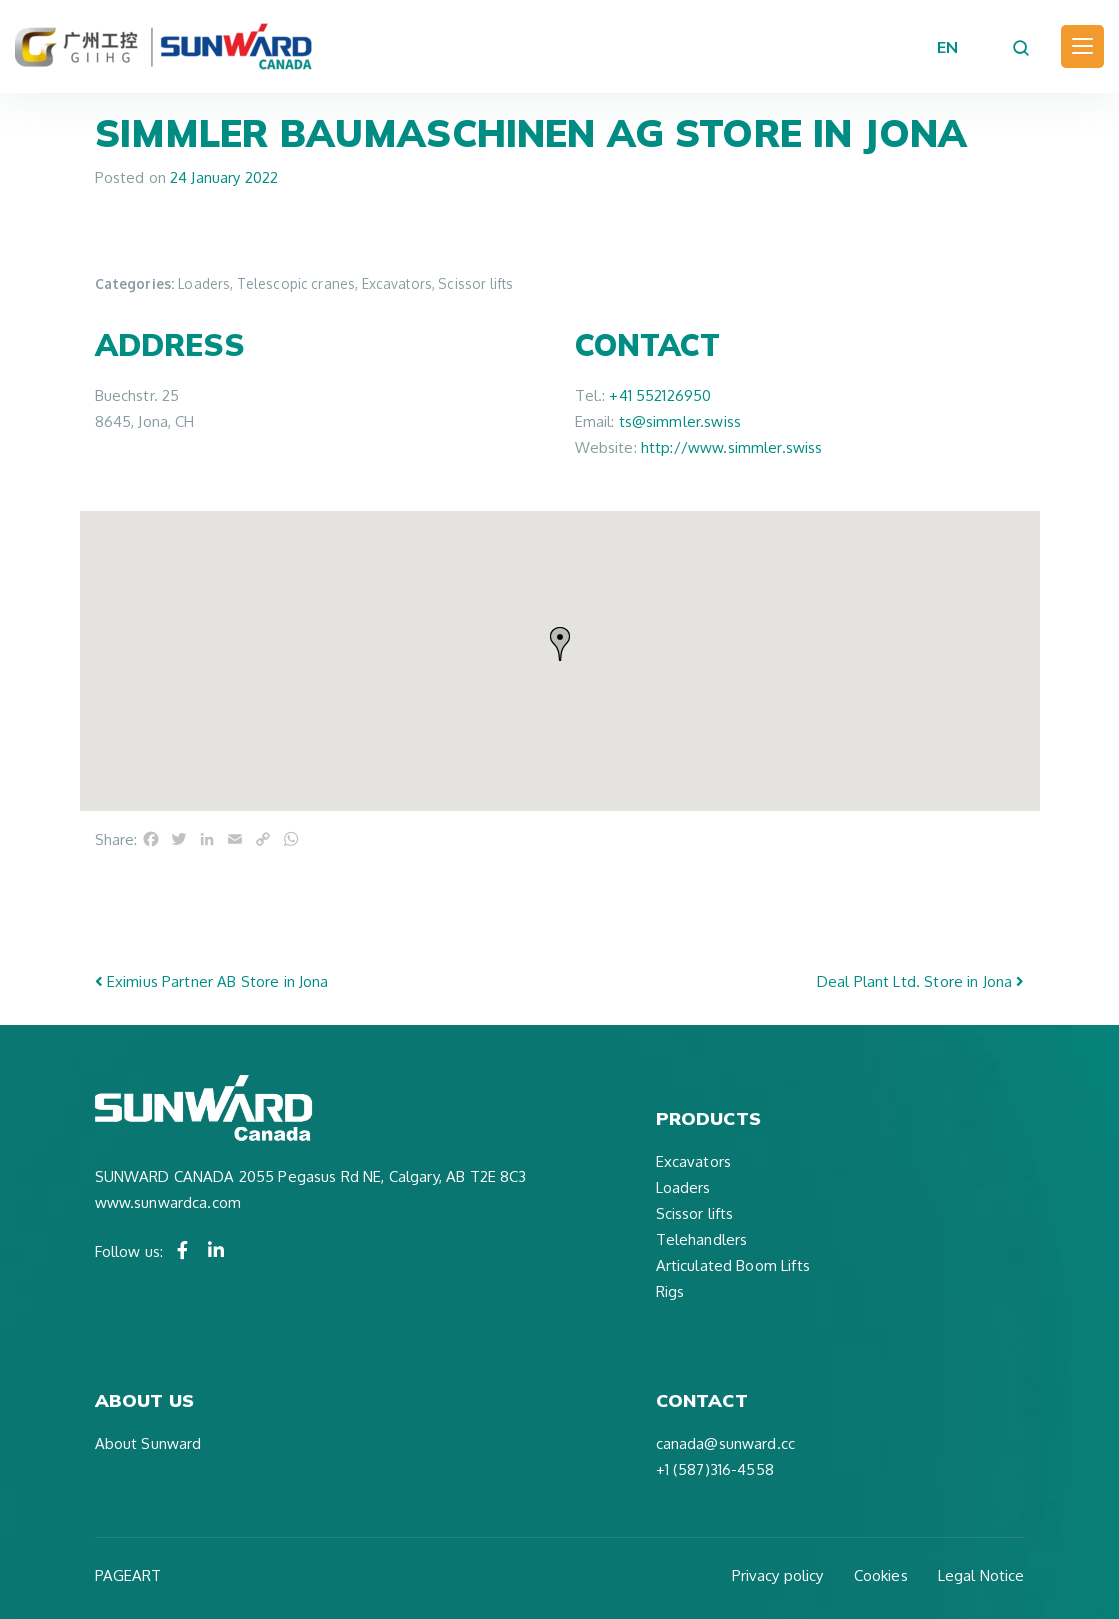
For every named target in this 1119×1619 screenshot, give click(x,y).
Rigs (670, 1291)
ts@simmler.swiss (680, 421)
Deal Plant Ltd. (921, 981)
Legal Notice (981, 1575)
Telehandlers (702, 1239)
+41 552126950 (660, 395)
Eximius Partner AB (212, 981)
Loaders (683, 1187)
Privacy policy (778, 1575)
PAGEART (128, 1575)
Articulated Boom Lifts (733, 1265)
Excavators (694, 1161)
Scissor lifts (695, 1213)
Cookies (881, 1575)
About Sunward (148, 1443)
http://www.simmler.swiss (732, 447)
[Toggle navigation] (1082, 46)
